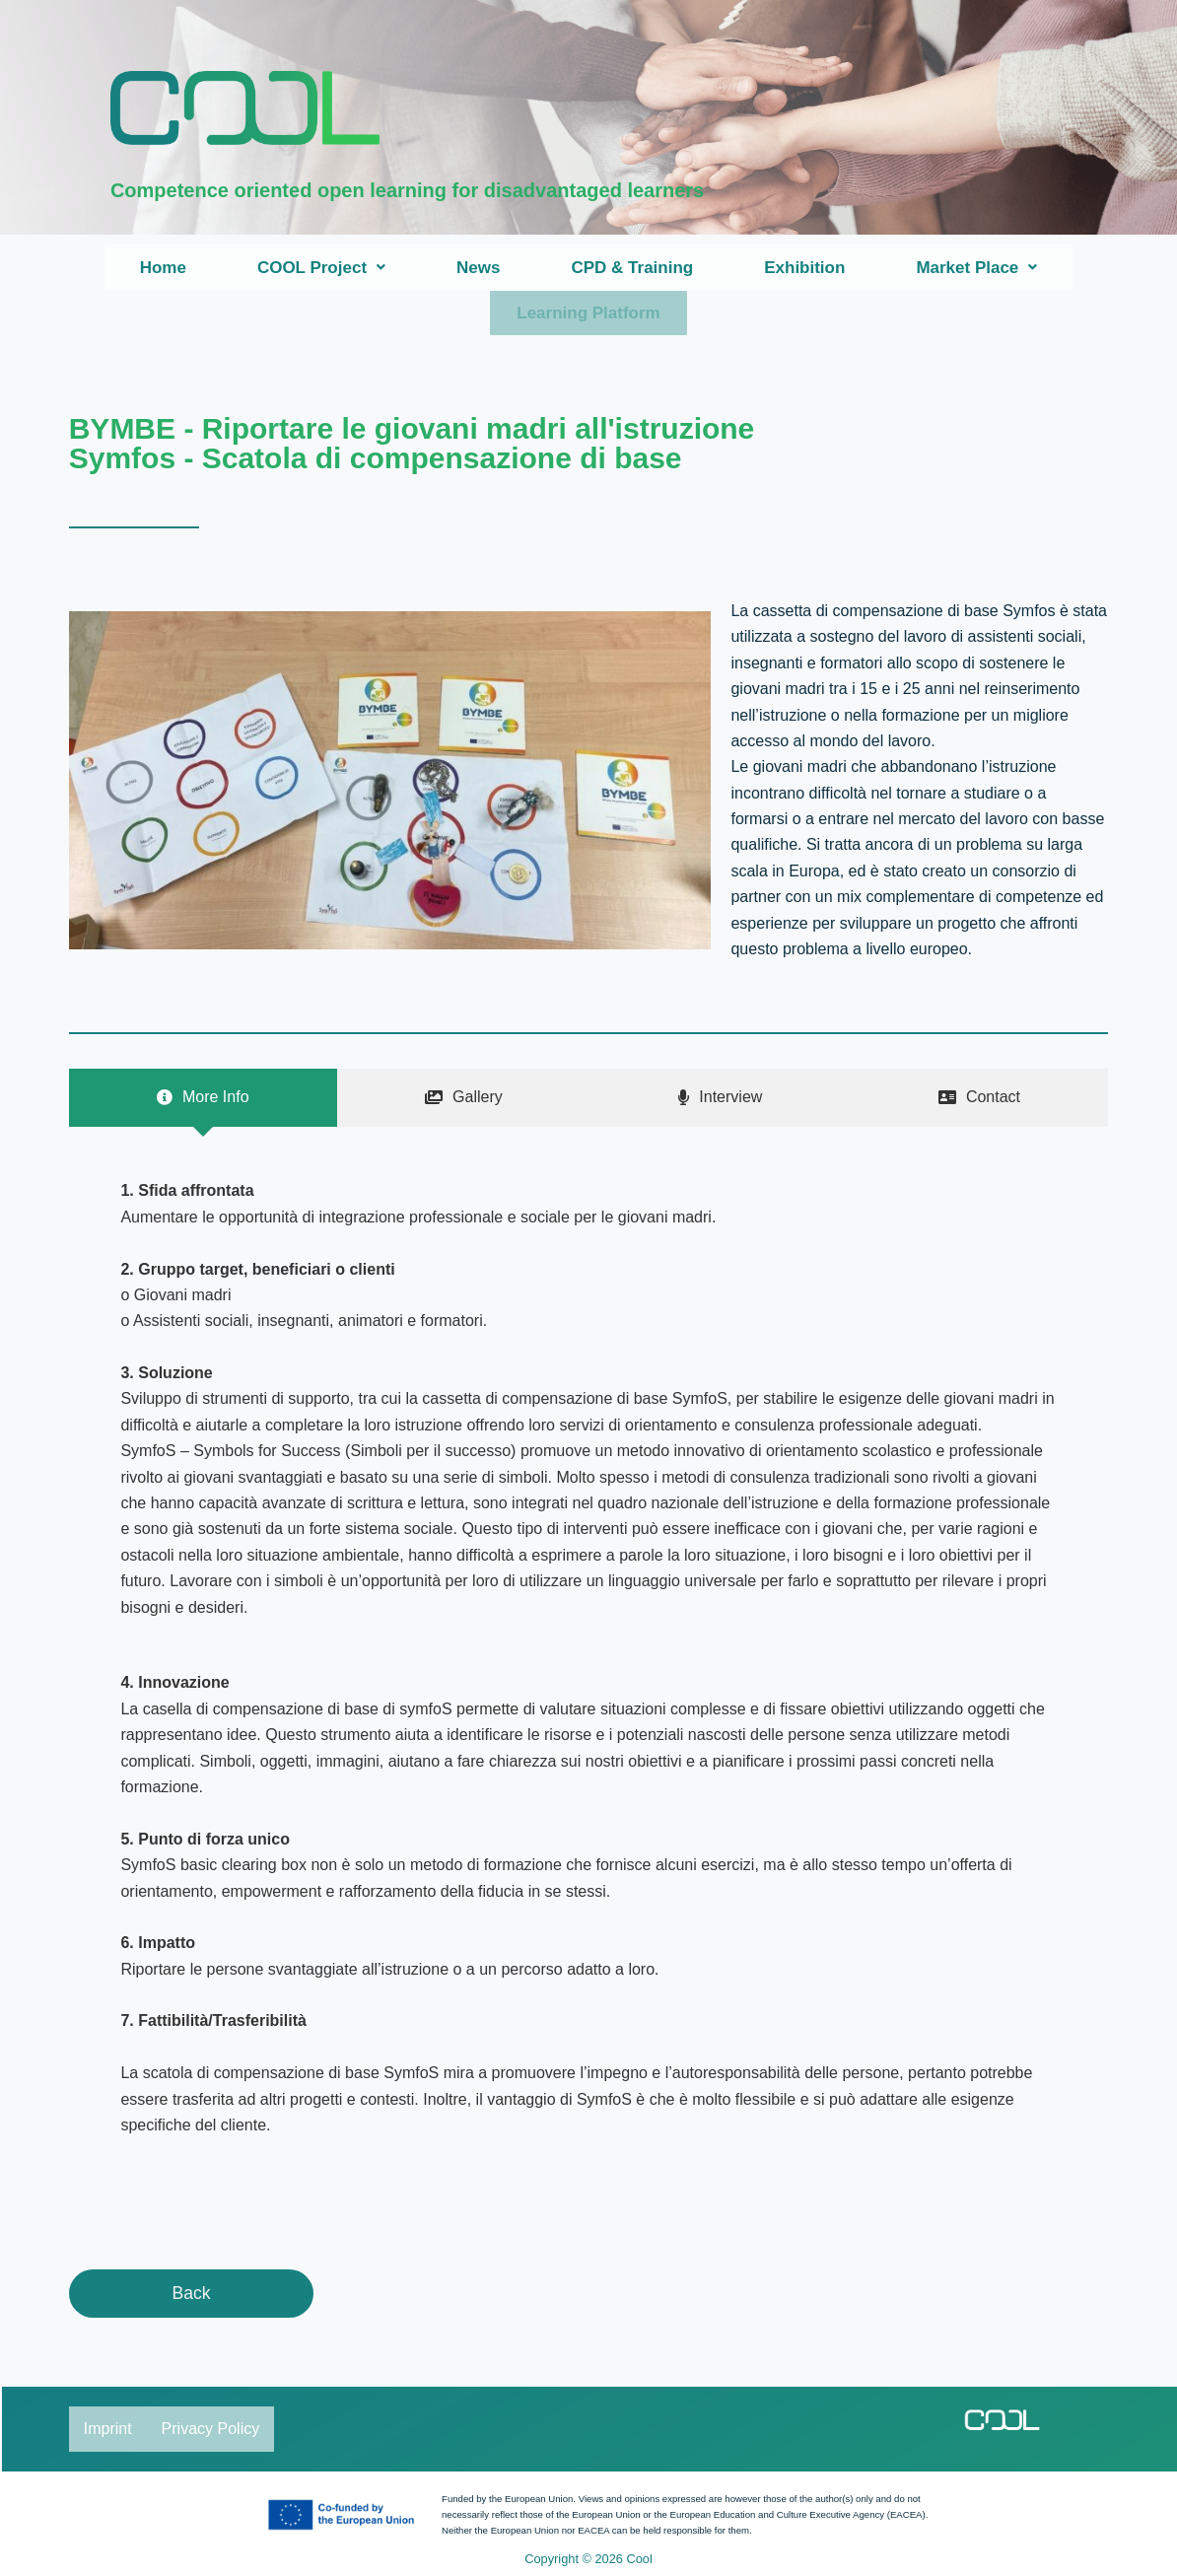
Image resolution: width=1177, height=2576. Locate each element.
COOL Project (321, 267)
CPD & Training (632, 267)
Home (163, 267)
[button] (321, 267)
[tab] (203, 1095)
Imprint (108, 2426)
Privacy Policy (211, 2426)
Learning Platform (588, 312)
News (478, 267)
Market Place (976, 267)
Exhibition (804, 267)
